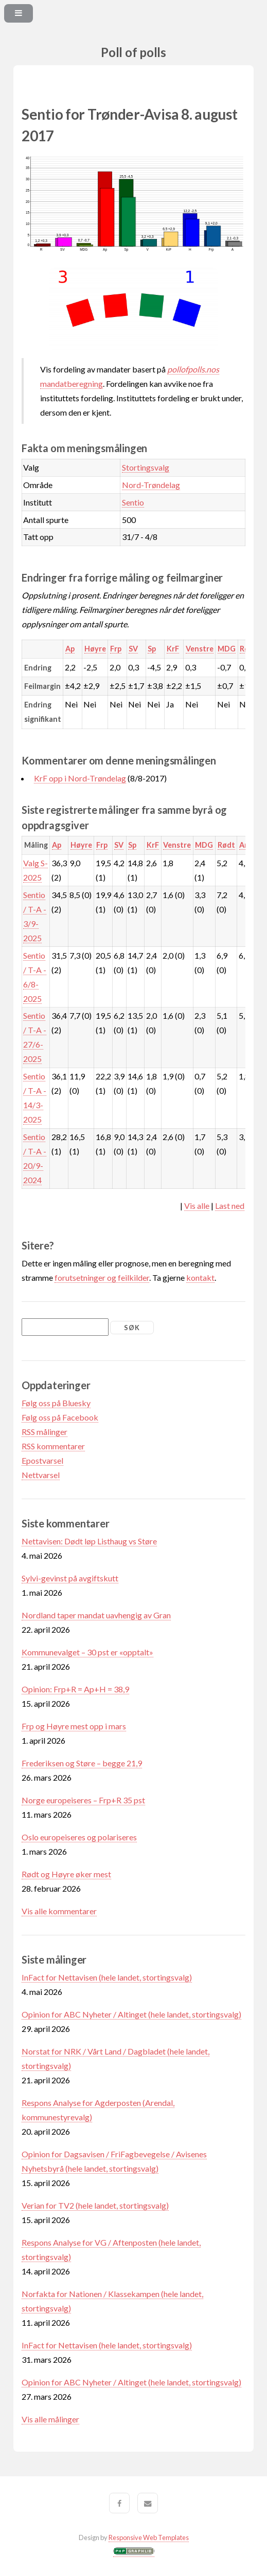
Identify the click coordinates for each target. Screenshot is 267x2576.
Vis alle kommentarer (59, 1911)
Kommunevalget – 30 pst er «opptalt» (87, 1652)
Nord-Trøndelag (151, 485)
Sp (152, 648)
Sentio (133, 502)
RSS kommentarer (53, 1446)
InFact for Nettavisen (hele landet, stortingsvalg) (107, 1977)
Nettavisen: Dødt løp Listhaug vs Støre (89, 1541)
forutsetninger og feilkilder (102, 1277)
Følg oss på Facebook (60, 1417)
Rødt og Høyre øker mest (66, 1874)
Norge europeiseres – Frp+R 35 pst (83, 1800)
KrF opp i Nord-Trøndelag (80, 778)
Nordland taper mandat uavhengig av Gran (96, 1615)
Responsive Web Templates (149, 2537)
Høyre (95, 648)
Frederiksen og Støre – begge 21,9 (82, 1763)
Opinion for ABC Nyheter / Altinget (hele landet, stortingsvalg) (131, 2014)
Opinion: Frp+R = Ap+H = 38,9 (75, 1689)
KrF (173, 648)
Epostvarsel (42, 1460)
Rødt (226, 845)
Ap (70, 648)
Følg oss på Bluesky (56, 1403)
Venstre (199, 648)
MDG (227, 648)
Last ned (229, 1205)
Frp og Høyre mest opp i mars (74, 1726)
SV (133, 648)
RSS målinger (44, 1431)
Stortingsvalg (145, 467)
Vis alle (196, 1205)
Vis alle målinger (50, 2419)
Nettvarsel (41, 1475)
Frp (115, 648)
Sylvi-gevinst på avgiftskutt (70, 1578)
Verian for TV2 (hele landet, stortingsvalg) (95, 2205)
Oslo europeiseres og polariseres (79, 1837)
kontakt (200, 1277)
